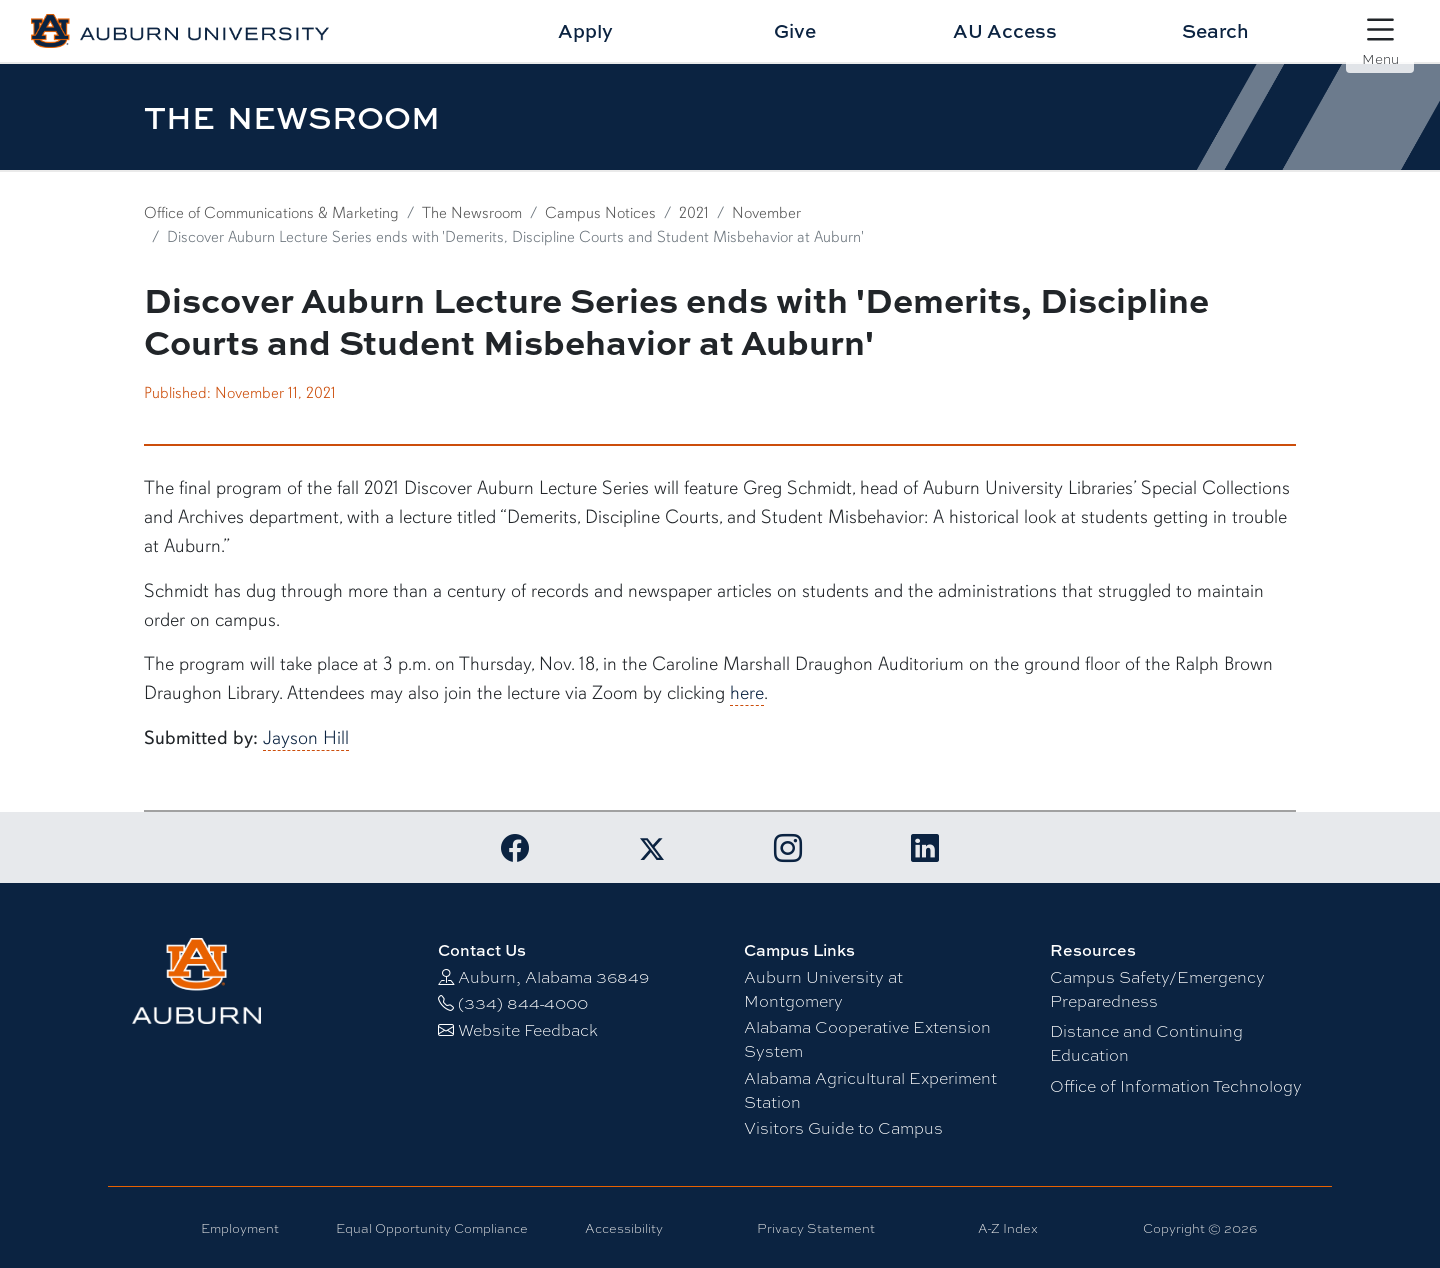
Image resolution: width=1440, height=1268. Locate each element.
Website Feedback (528, 1029)
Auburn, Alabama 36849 (553, 976)
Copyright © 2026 (1200, 1228)
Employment (240, 1228)
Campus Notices (600, 213)
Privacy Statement (816, 1228)
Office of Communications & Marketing (271, 213)
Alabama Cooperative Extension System (867, 1038)
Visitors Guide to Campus (843, 1127)
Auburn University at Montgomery (823, 988)
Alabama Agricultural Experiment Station (870, 1089)
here (747, 693)
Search (1215, 30)
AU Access (1005, 30)
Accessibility (624, 1228)
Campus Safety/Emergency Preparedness (1157, 988)
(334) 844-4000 (523, 1002)
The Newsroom (472, 213)
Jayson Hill (306, 738)
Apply (585, 30)
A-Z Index (1008, 1228)
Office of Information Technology (1176, 1085)
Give (795, 30)
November (766, 213)
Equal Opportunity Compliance (432, 1228)
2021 (694, 213)
